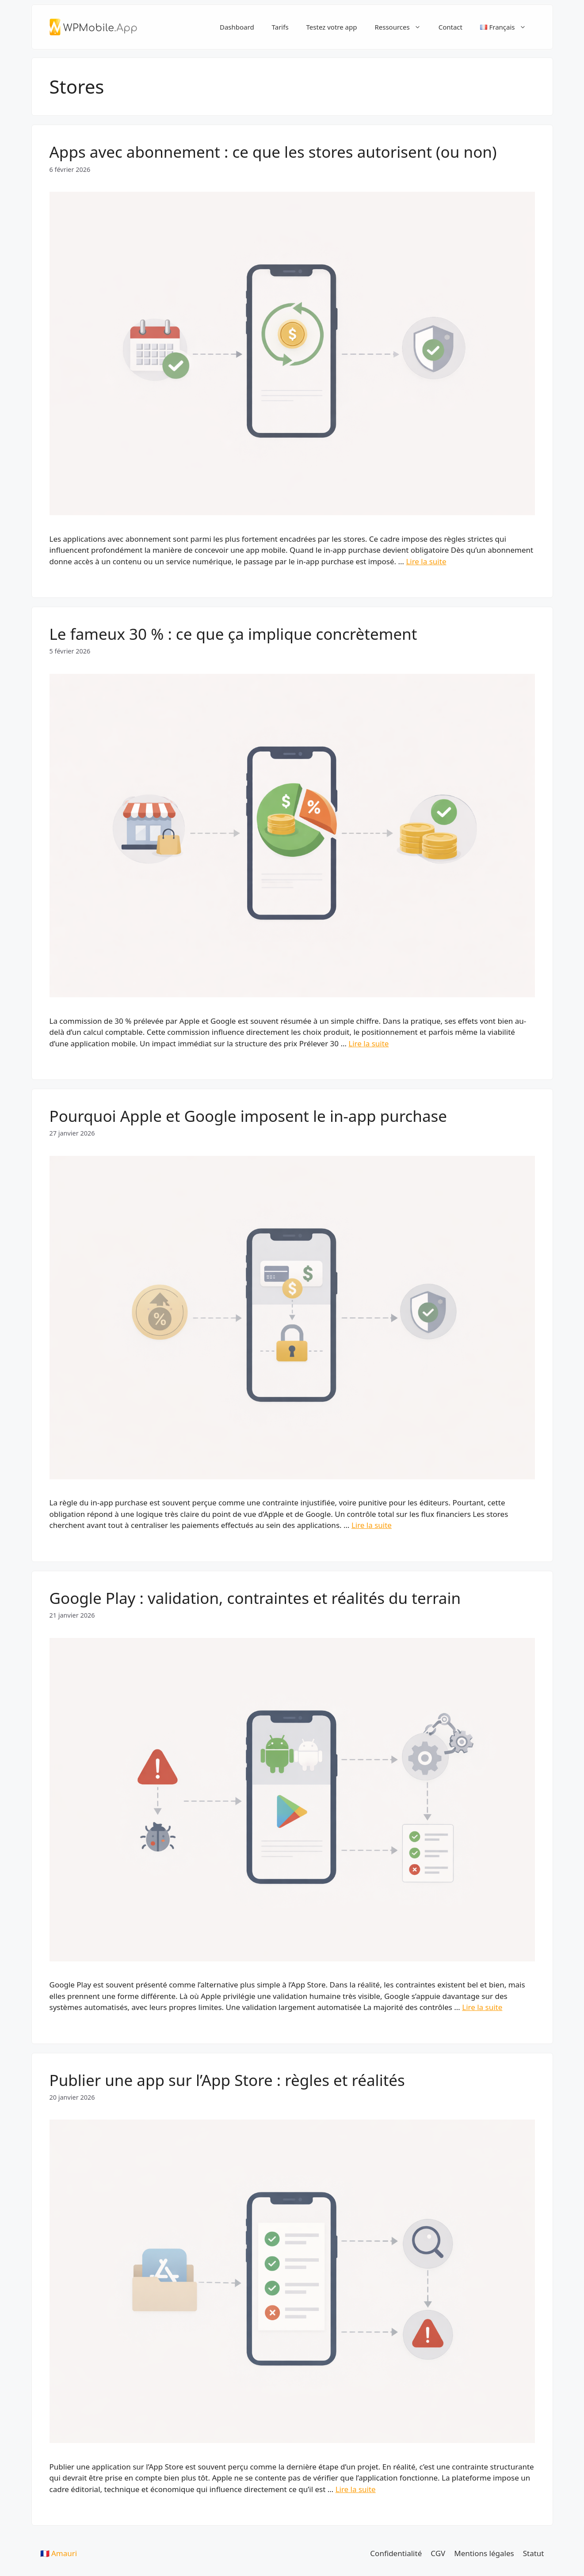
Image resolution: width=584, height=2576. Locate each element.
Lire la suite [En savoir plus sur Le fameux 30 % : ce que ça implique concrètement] (368, 1043)
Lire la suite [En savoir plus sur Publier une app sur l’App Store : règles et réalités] (356, 2489)
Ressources (401, 27)
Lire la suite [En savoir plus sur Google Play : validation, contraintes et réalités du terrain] (482, 2007)
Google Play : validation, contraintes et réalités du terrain (255, 1598)
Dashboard (237, 27)
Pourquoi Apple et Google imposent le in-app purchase (248, 1116)
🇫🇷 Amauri (58, 2553)
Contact (450, 27)
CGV (438, 2553)
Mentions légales (484, 2553)
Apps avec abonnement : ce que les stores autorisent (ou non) (273, 151)
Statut (533, 2553)
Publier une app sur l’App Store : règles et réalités (227, 2080)
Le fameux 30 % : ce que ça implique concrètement (233, 633)
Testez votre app (331, 27)
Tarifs (280, 27)
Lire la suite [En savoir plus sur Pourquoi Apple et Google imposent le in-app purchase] (371, 1525)
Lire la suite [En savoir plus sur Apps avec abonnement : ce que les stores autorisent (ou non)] (426, 561)
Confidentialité (396, 2553)
